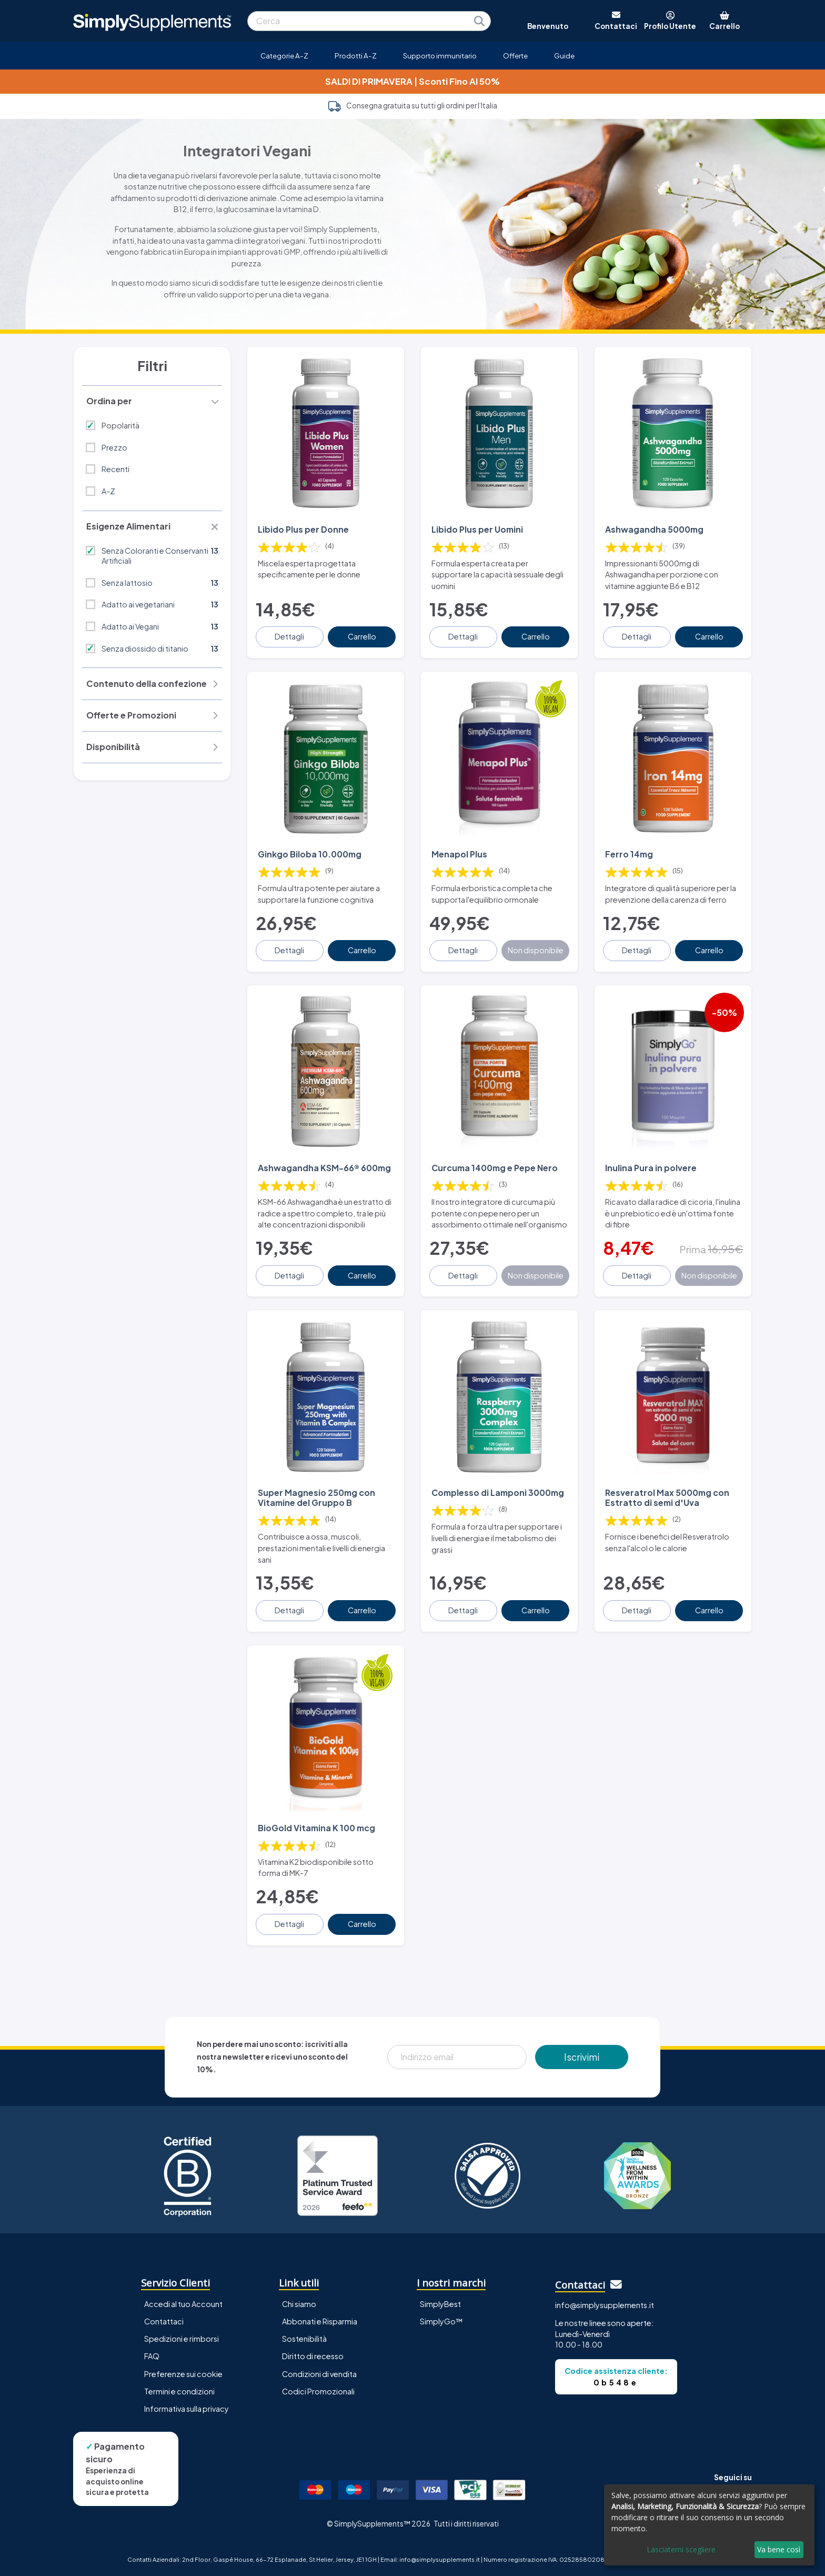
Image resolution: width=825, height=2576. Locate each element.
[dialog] (709, 2524)
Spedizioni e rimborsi (181, 2338)
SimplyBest (440, 2304)
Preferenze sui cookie (183, 2373)
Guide (564, 55)
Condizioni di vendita (319, 2373)
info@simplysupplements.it (604, 2304)
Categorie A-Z (284, 55)
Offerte (515, 55)
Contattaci (164, 2321)
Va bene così (778, 2549)
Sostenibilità (304, 2338)
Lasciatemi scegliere (681, 2549)
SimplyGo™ (441, 2321)
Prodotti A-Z (356, 55)
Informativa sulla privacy (186, 2408)
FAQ (151, 2356)
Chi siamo (299, 2304)
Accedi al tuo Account (183, 2304)
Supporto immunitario (440, 55)
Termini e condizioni (179, 2390)
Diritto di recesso (313, 2356)
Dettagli (290, 636)
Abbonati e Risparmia (319, 2321)
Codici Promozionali (318, 2390)
